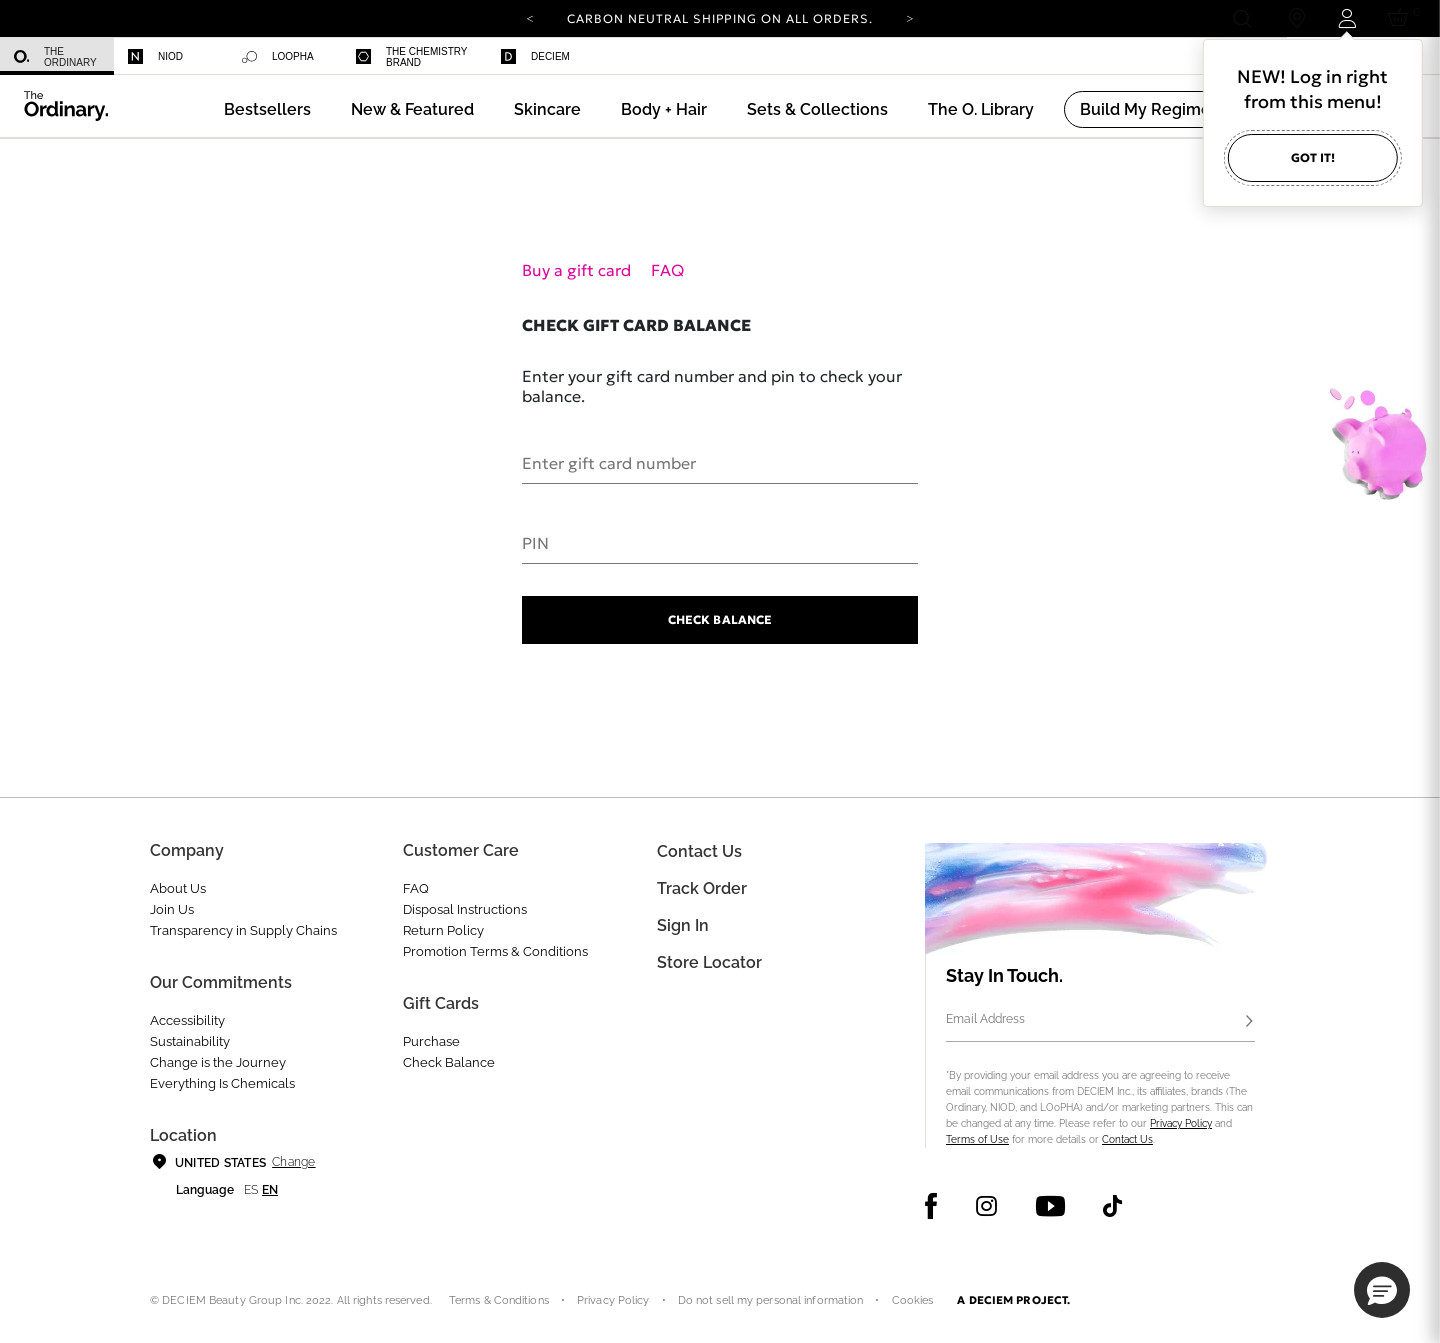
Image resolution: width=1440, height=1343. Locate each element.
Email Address (985, 1019)
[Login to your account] (1346, 18)
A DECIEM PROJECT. (1013, 1300)
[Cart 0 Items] (1401, 18)
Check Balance (720, 619)
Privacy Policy (1181, 1123)
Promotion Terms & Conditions (495, 951)
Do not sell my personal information (771, 1300)
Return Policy (443, 930)
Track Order (702, 888)
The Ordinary (55, 57)
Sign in (683, 925)
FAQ (667, 270)
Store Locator (709, 962)
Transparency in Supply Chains (243, 930)
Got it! (1313, 157)
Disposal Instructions (465, 909)
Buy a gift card (578, 270)
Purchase (431, 1041)
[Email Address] (1100, 1022)
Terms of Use (977, 1139)
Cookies (913, 1300)
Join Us (172, 909)
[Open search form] (1241, 18)
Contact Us (1127, 1139)
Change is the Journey (218, 1062)
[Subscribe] (1249, 1022)
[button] (412, 109)
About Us (178, 888)
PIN (535, 542)
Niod (155, 56)
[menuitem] (57, 56)
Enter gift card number (609, 462)
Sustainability (190, 1041)
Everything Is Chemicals (222, 1083)
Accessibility (187, 1020)
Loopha (278, 57)
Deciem (535, 56)
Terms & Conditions (499, 1300)
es (251, 1190)
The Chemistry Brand (411, 57)
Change (293, 1162)
